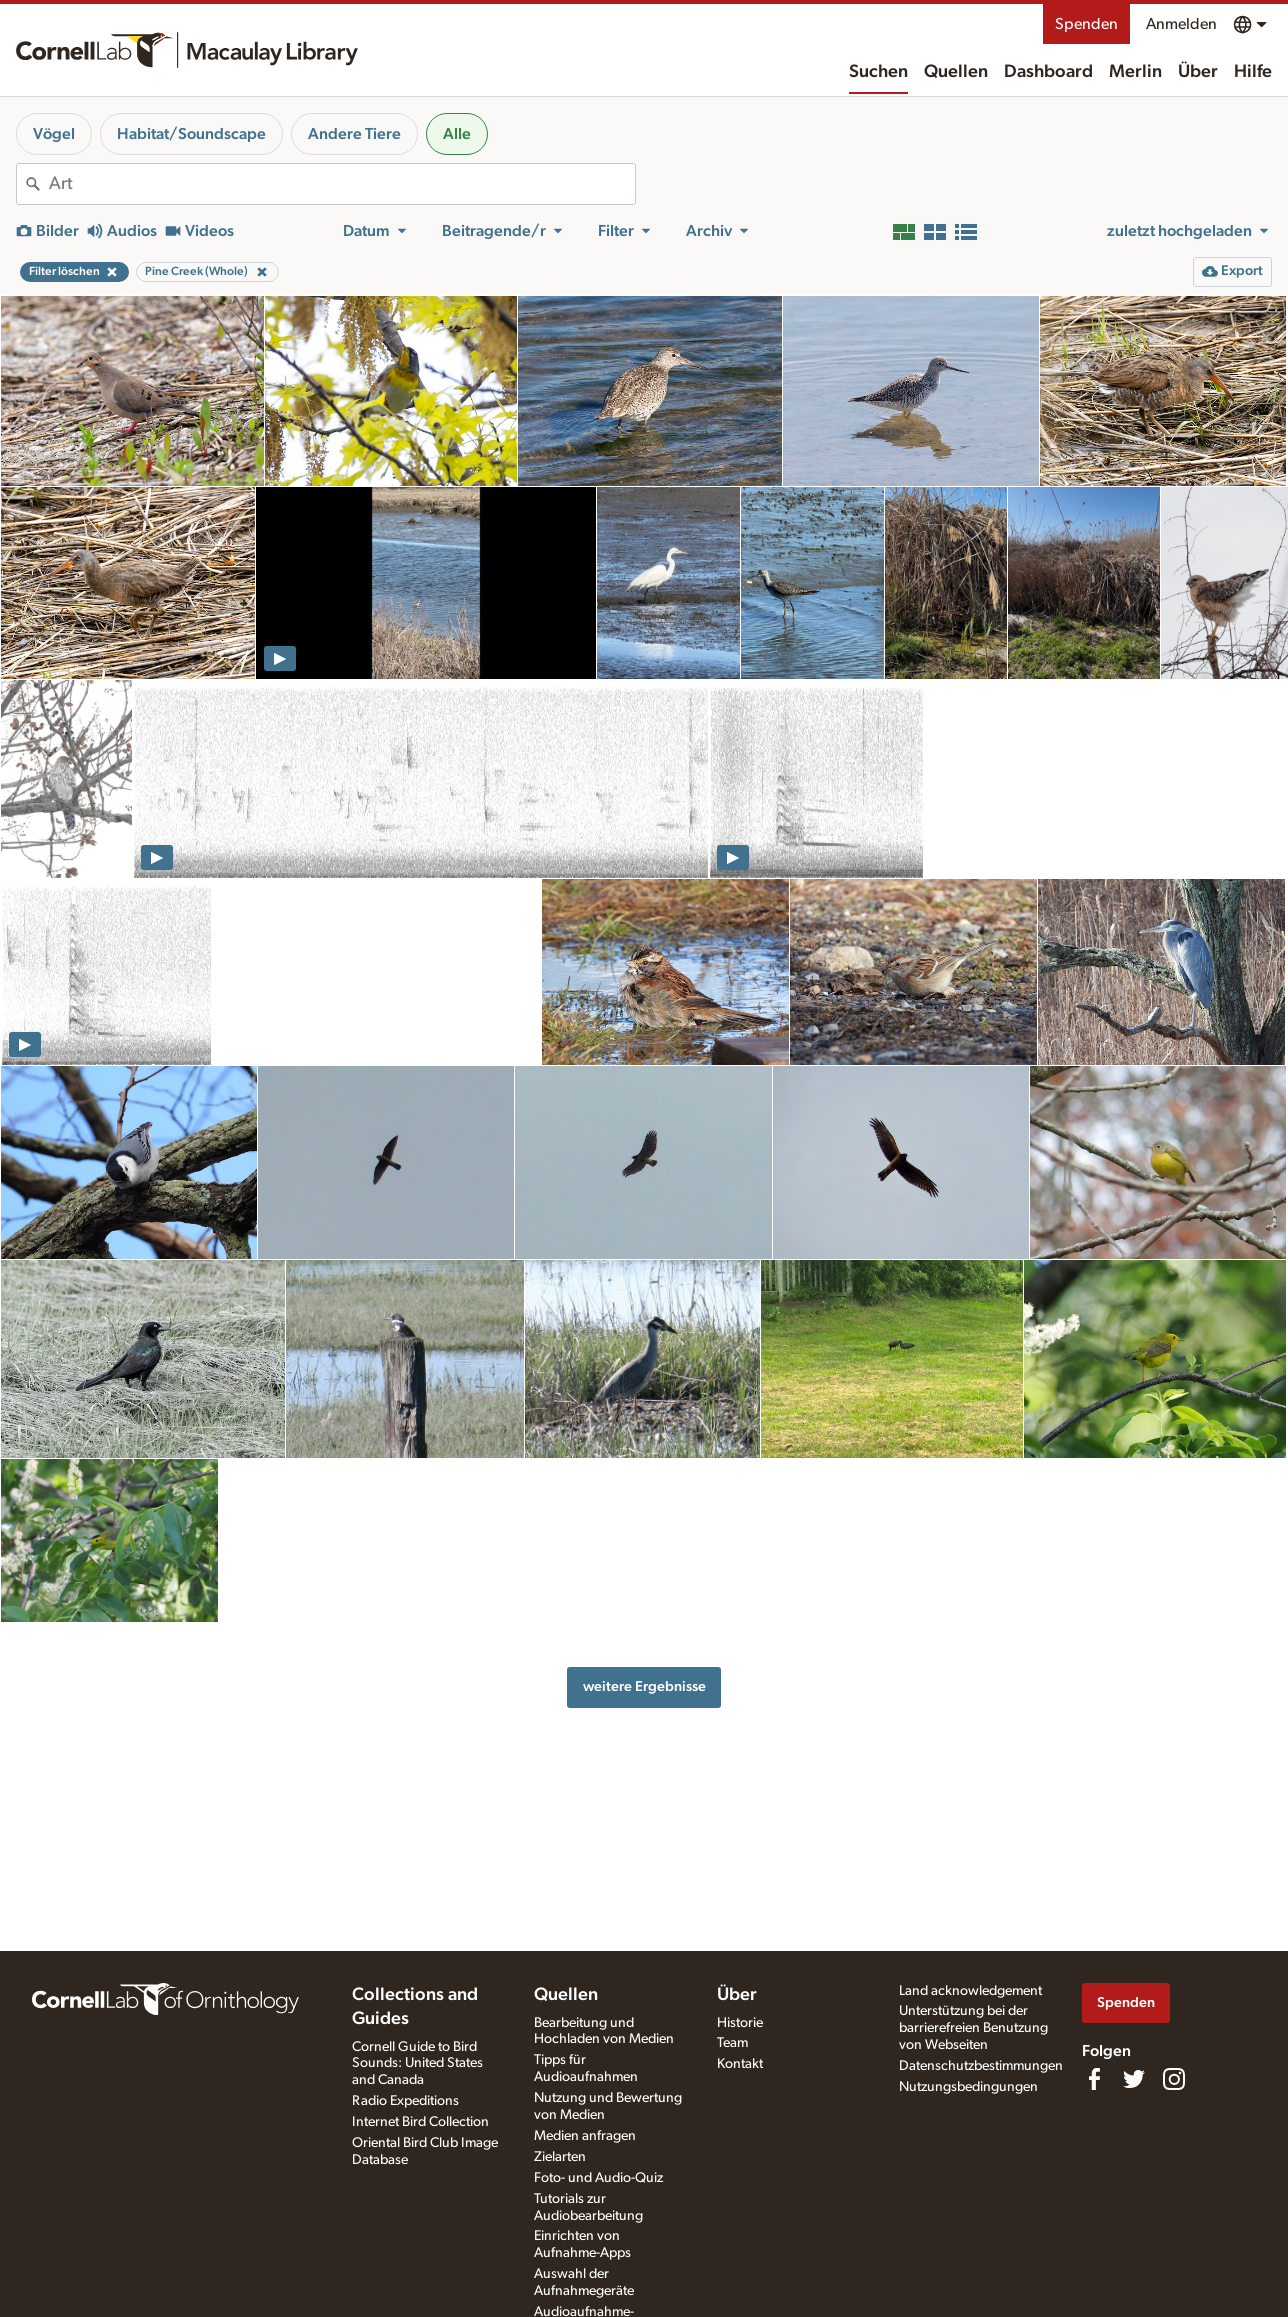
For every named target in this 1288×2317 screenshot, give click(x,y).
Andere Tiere (354, 134)
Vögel (54, 134)
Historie (740, 2023)
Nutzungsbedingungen (968, 2087)
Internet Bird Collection (420, 2122)
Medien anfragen (585, 2136)
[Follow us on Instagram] (1174, 2079)
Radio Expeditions (405, 2101)
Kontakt (740, 2064)
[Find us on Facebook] (1094, 2079)
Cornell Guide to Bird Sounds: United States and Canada (417, 2064)
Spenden (1086, 24)
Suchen (878, 72)
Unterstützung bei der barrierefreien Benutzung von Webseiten (973, 2028)
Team (732, 2043)
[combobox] (342, 184)
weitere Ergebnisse (644, 1686)
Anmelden (1181, 24)
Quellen (956, 72)
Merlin (1135, 72)
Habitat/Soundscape (191, 134)
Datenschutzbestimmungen (981, 2066)
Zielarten (560, 2157)
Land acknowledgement (970, 1991)
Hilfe (1253, 72)
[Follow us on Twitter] (1134, 2079)
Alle (457, 134)
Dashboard (1048, 72)
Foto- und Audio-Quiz (598, 2178)
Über (1198, 72)
